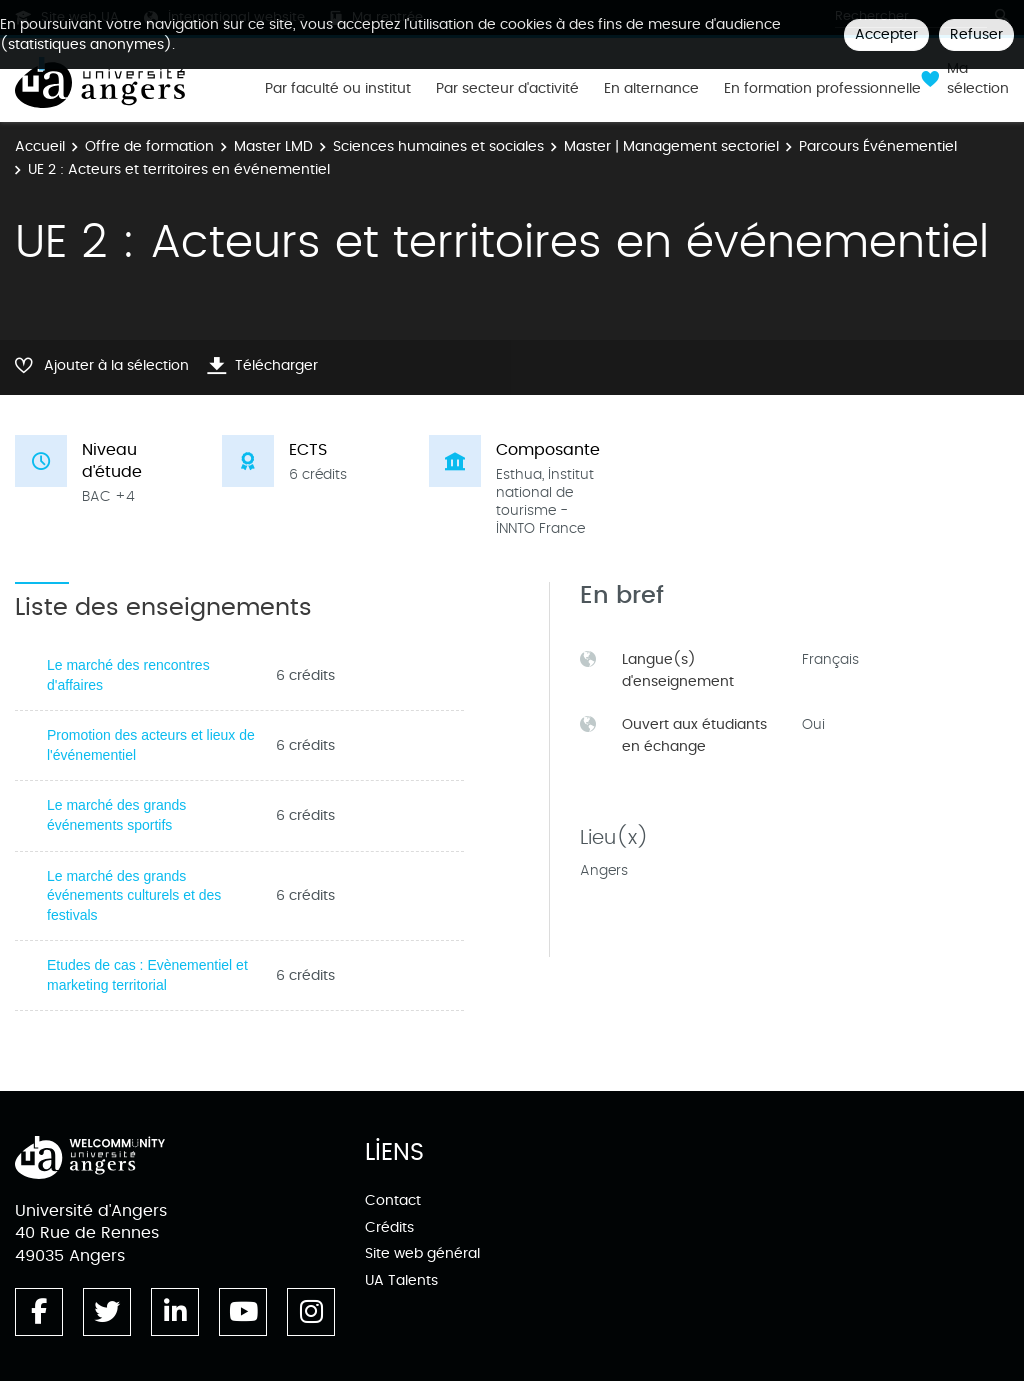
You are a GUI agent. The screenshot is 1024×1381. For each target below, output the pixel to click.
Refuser (976, 34)
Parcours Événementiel (878, 146)
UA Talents (401, 1280)
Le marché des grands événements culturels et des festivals (134, 895)
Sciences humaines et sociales (438, 146)
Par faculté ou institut (338, 89)
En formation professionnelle (822, 89)
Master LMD (273, 146)
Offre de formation (149, 146)
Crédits (389, 1227)
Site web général (422, 1253)
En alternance (651, 89)
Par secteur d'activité (507, 89)
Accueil (40, 146)
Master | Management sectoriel (671, 146)
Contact (393, 1200)
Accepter (886, 34)
